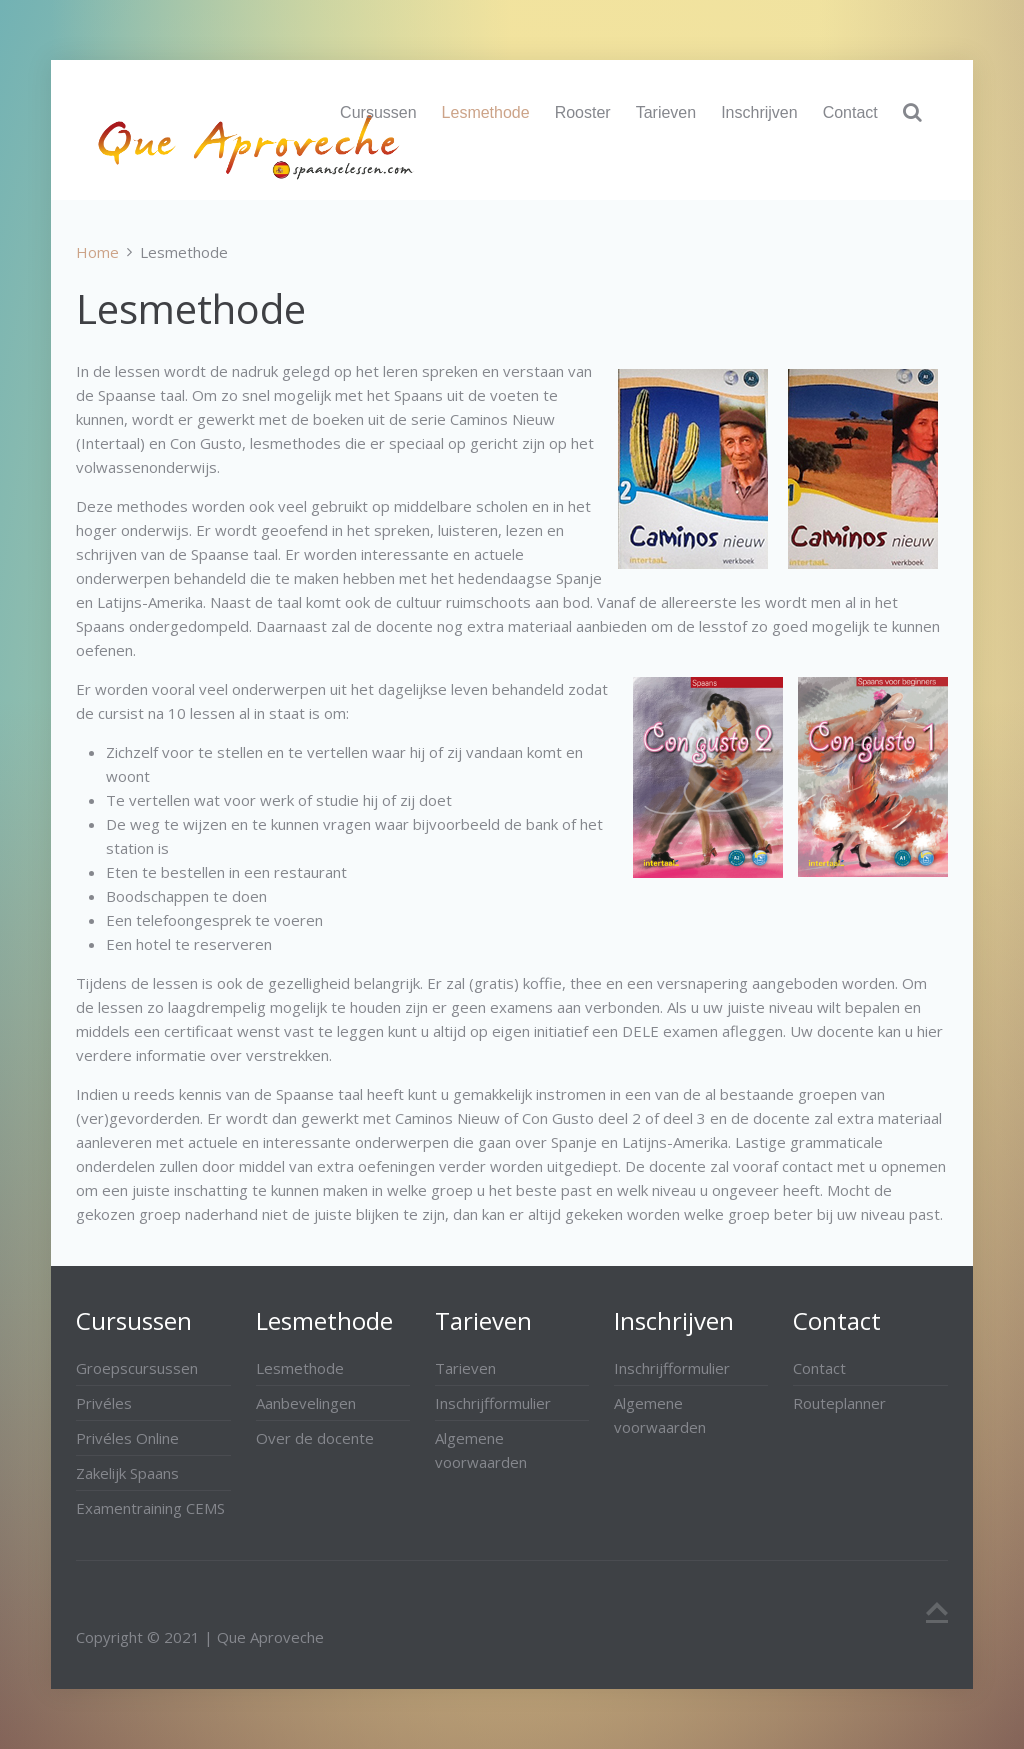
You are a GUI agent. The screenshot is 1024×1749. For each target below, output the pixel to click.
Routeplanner (839, 1403)
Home (97, 252)
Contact (850, 112)
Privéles (104, 1403)
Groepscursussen (137, 1368)
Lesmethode (486, 112)
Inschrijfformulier (493, 1403)
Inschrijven (759, 112)
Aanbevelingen (306, 1403)
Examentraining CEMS (150, 1508)
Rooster (583, 112)
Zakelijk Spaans (127, 1473)
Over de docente (315, 1438)
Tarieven (666, 112)
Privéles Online (127, 1438)
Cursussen (378, 112)
